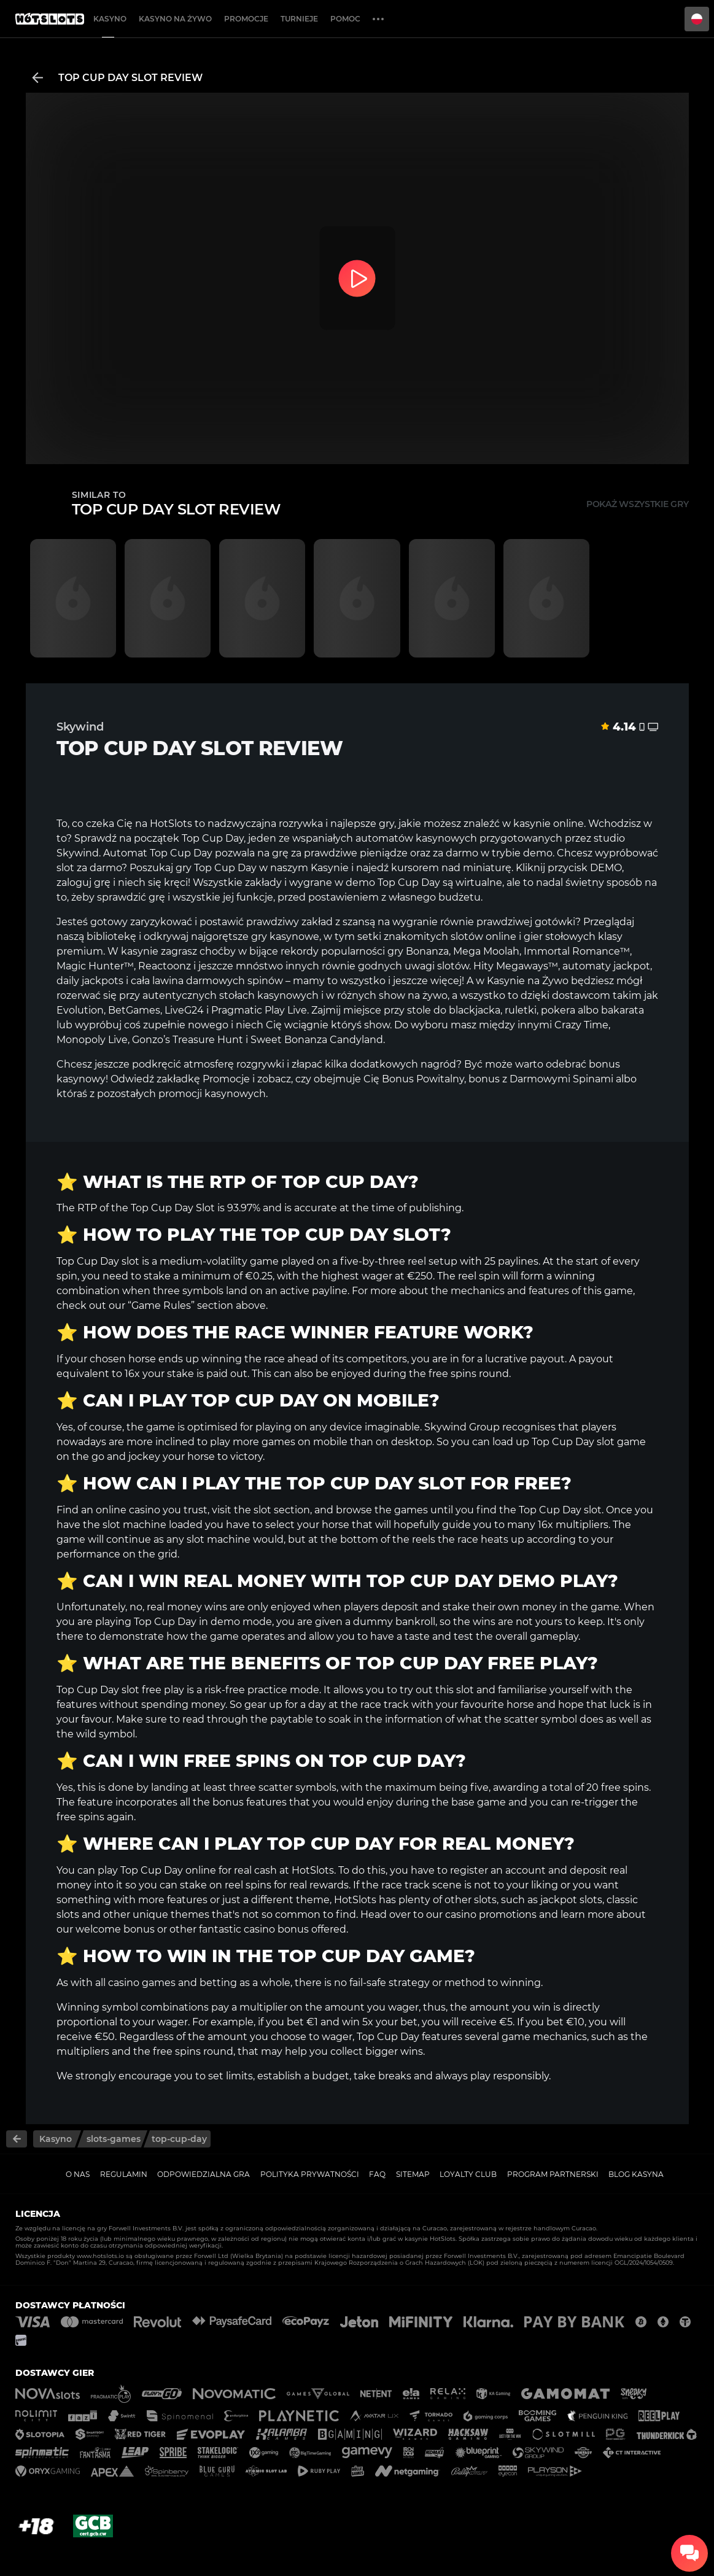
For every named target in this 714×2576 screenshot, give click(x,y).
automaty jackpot (606, 966)
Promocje (246, 18)
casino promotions (491, 1914)
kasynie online (548, 823)
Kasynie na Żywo (527, 981)
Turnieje (299, 18)
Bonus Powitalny (423, 1079)
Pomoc (345, 18)
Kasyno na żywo (175, 18)
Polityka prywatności (309, 2174)
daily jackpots (89, 981)
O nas (78, 2174)
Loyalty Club (468, 2174)
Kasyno (109, 18)
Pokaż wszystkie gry (637, 504)
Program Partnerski (553, 2174)
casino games (142, 1982)
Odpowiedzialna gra (203, 2174)
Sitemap (413, 2174)
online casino (128, 1510)
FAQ (377, 2174)
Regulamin (123, 2174)
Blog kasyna (636, 2174)
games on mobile (304, 1442)
